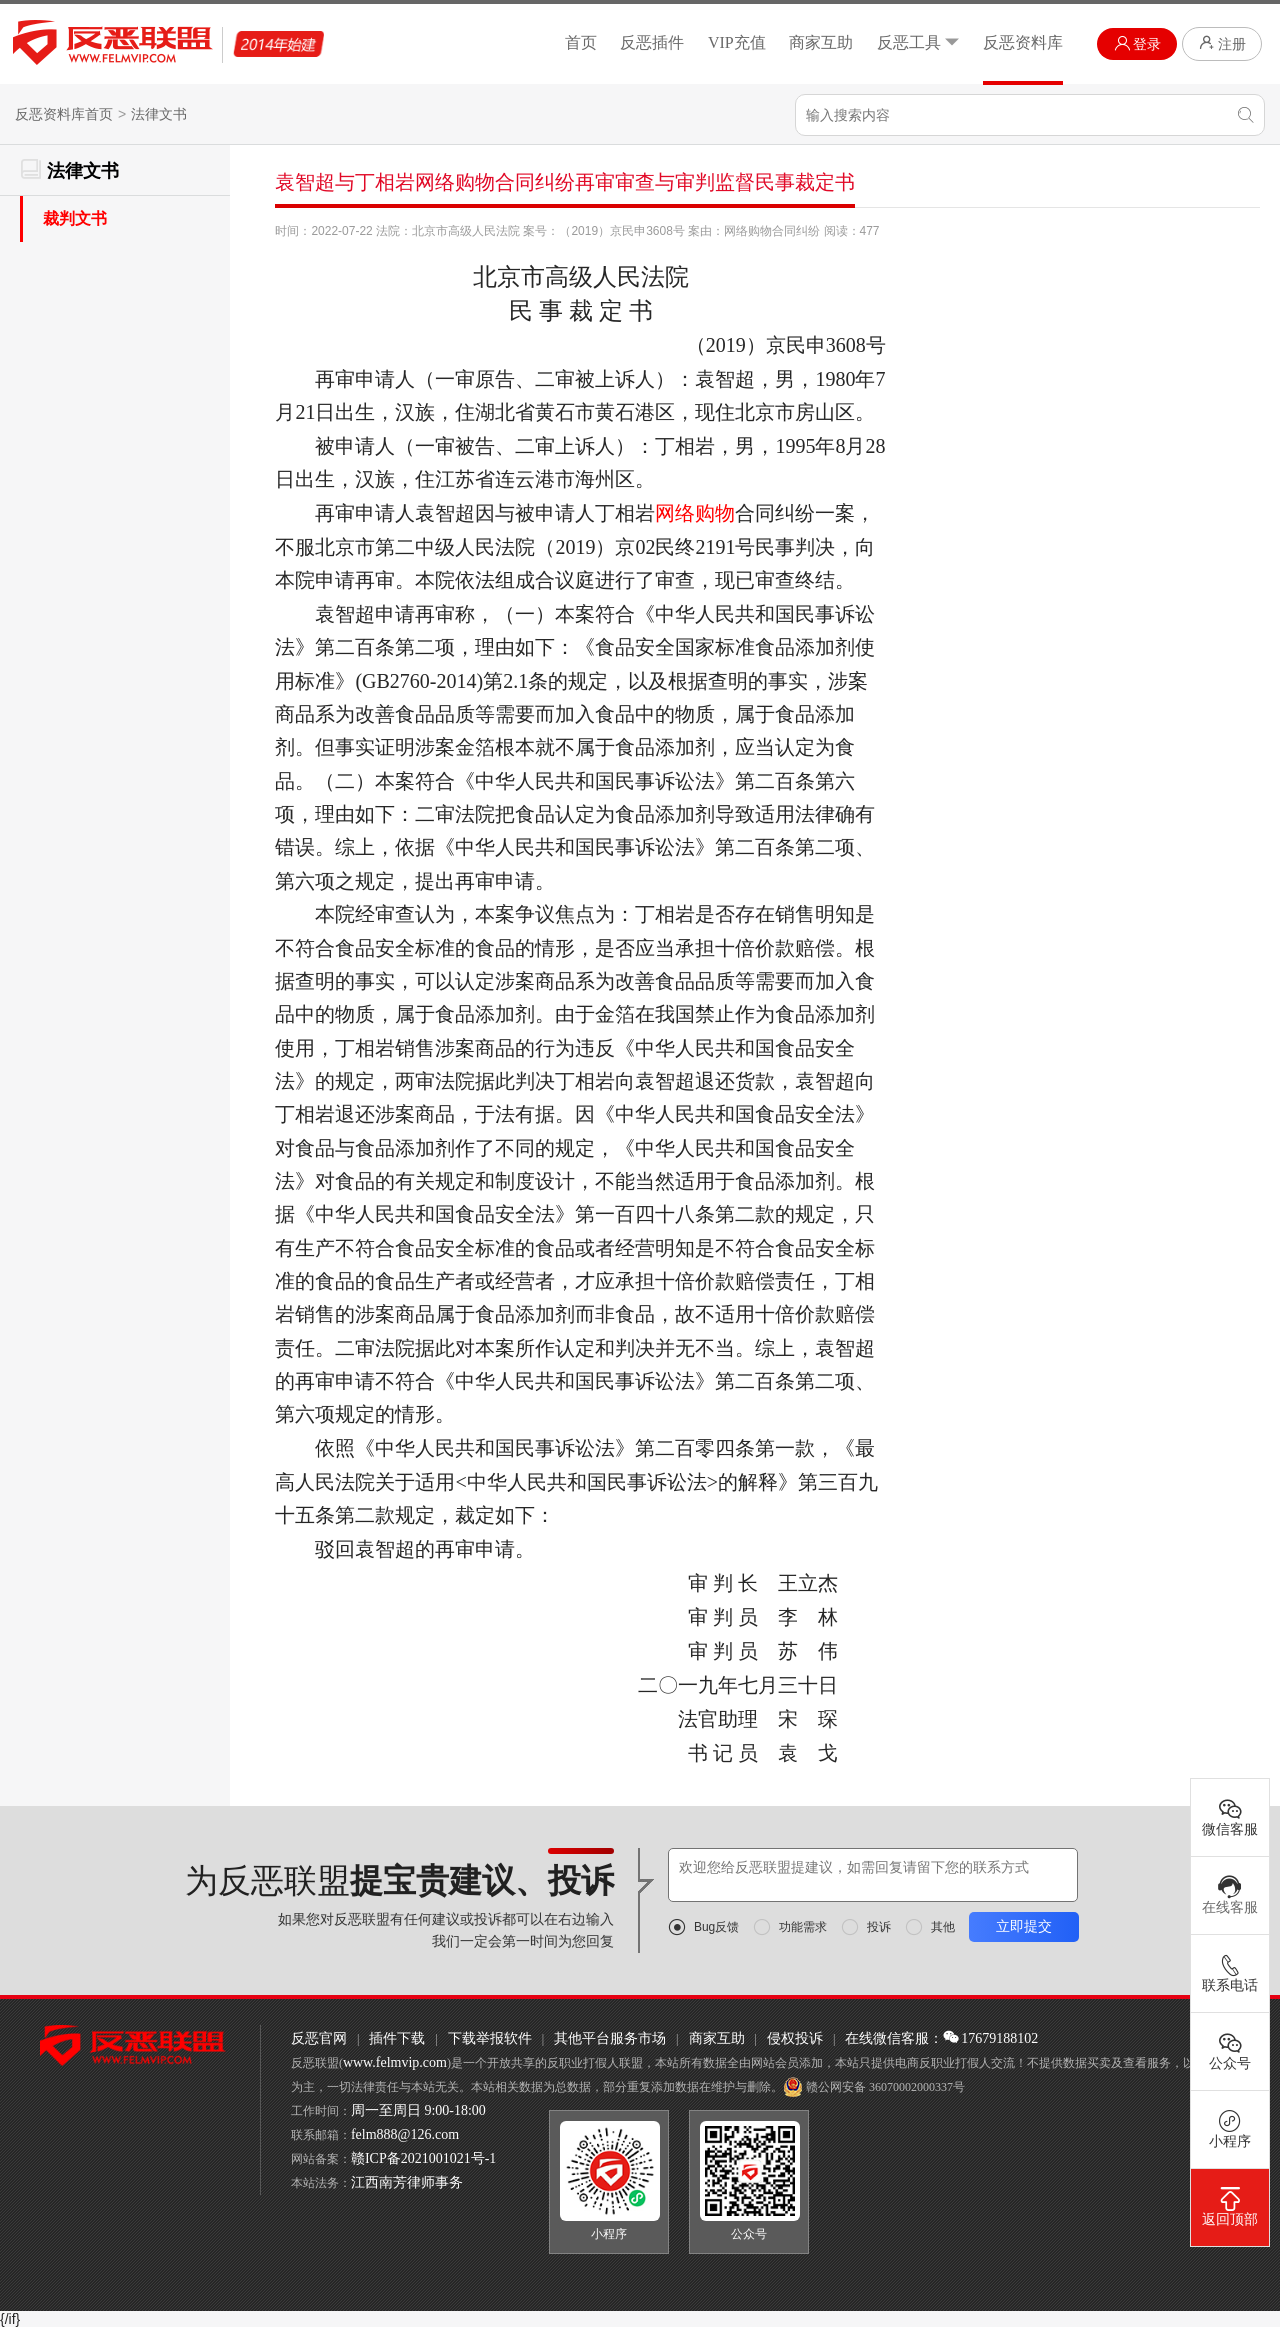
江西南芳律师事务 (407, 2182)
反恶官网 (319, 2038)
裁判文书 (75, 218)
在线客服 (1230, 1895)
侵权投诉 (795, 2038)
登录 (1137, 43)
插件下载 (397, 2038)
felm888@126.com (405, 2134)
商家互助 (821, 42)
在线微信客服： (894, 2038)
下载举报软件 (490, 2038)
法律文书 (159, 114)
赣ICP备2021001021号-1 (423, 2158)
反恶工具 (918, 42)
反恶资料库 (1023, 42)
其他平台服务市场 (610, 2038)
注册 (1222, 43)
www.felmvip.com (395, 2062)
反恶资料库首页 (64, 114)
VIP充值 (737, 42)
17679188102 (990, 2038)
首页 (581, 42)
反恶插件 (652, 42)
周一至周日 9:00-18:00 (418, 2110)
